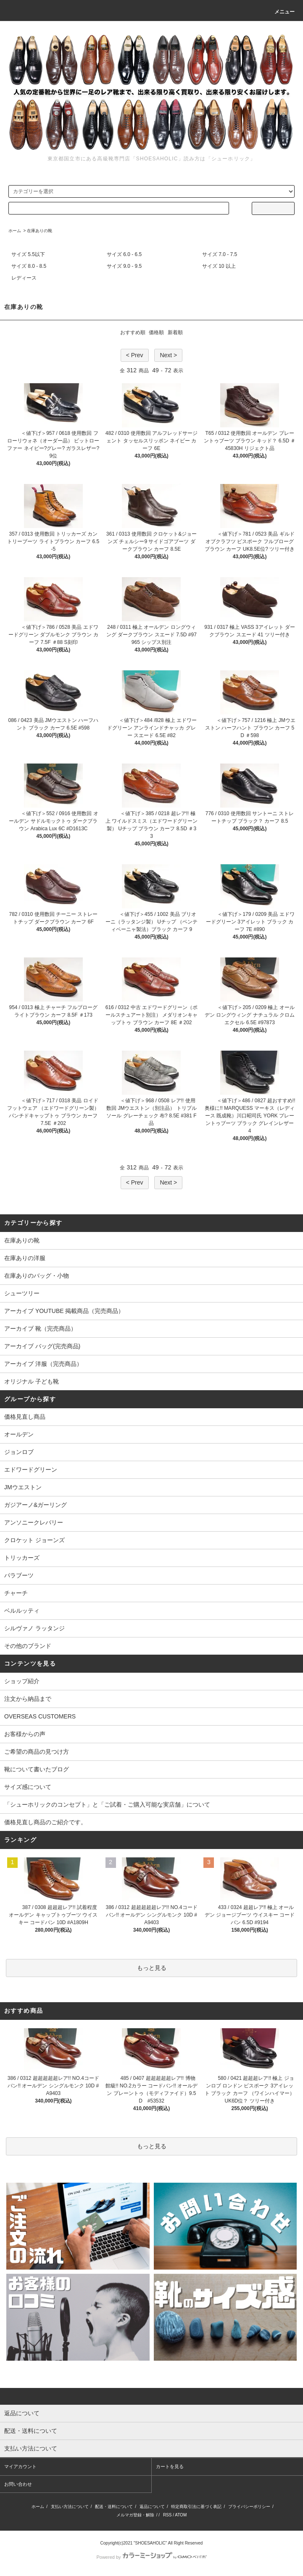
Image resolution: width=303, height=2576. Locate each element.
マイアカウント (20, 2466)
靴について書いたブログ (36, 1769)
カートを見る (170, 2466)
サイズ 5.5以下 (28, 254)
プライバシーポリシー (249, 2506)
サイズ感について (27, 1787)
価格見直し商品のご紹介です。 (45, 1822)
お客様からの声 (24, 1734)
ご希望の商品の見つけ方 (36, 1751)
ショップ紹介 (22, 1681)
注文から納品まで (27, 1698)
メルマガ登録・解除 (135, 2515)
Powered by (151, 2557)
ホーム (14, 230)
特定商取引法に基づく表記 (196, 2506)
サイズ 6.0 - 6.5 (124, 254)
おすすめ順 (132, 332)
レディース (24, 278)
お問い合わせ (18, 2484)
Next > (168, 355)
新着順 (175, 332)
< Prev (134, 355)
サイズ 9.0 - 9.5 (124, 266)
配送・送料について (114, 2506)
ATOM (181, 2515)
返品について (152, 2506)
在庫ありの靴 (39, 230)
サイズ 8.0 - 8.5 (28, 266)
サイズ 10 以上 (219, 266)
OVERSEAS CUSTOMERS (40, 1716)
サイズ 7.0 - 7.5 (219, 254)
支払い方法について (70, 2506)
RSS (167, 2515)
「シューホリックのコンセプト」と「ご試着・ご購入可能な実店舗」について (107, 1804)
